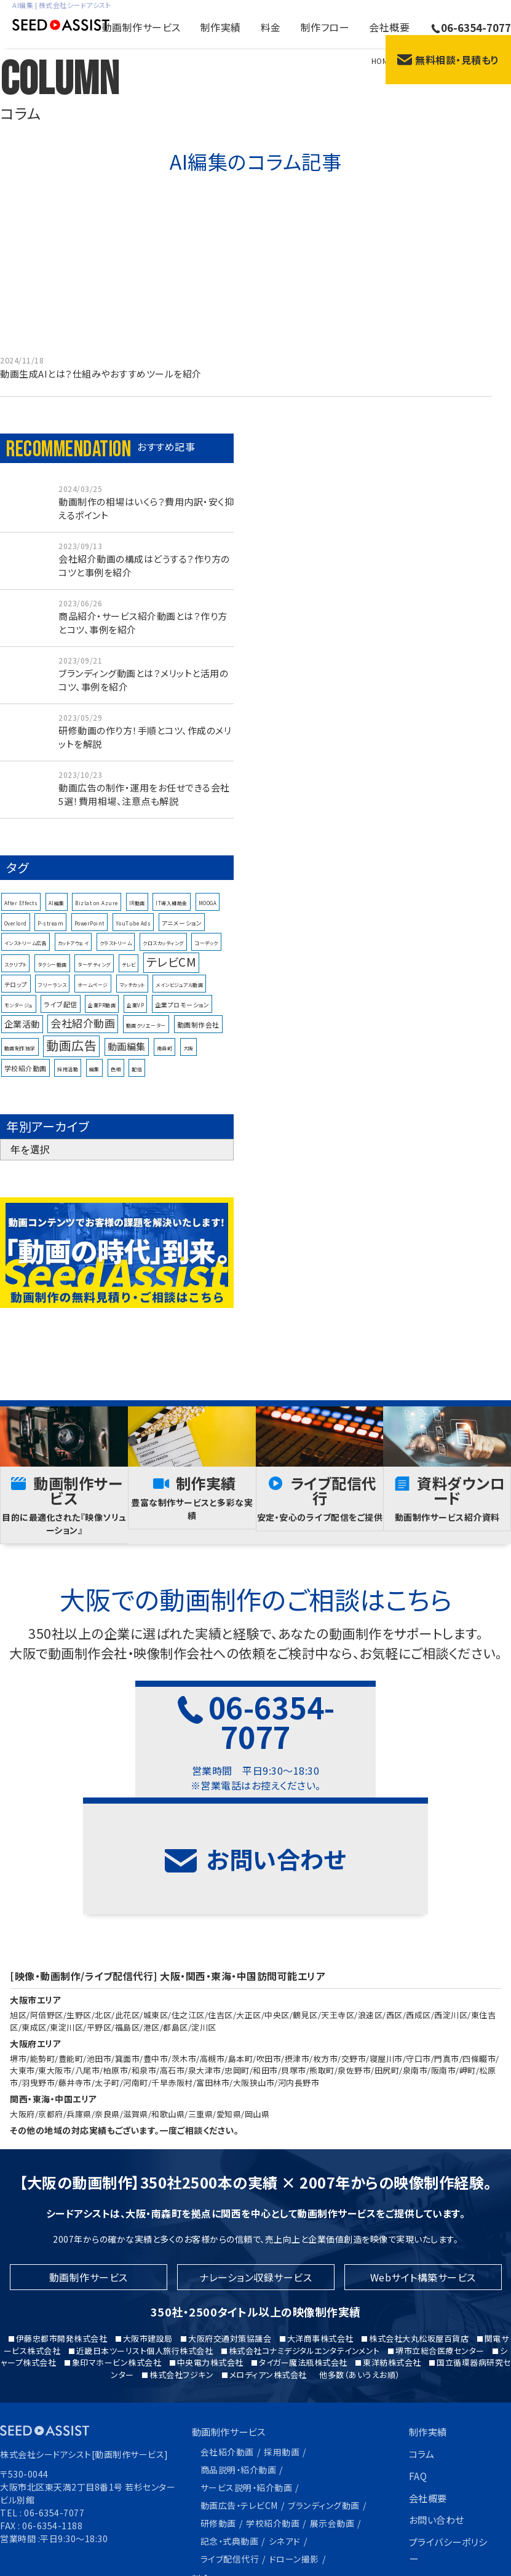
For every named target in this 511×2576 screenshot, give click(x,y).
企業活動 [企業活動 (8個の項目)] (22, 1034)
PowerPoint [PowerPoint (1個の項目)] (89, 934)
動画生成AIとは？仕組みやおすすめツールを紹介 (101, 373)
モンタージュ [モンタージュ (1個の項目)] (18, 1016)
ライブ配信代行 (229, 2461)
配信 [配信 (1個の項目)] (137, 1080)
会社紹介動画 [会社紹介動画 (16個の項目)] (82, 1034)
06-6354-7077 (471, 27)
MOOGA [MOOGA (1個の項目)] (208, 914)
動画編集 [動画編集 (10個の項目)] (127, 1057)
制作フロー (325, 27)
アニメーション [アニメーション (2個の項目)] (182, 934)
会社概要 (389, 27)
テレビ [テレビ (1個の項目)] (129, 975)
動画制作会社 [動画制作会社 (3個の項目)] (198, 1035)
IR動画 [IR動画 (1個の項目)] (137, 914)
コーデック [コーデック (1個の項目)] (206, 954)
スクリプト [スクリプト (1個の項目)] (15, 975)
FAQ (418, 2385)
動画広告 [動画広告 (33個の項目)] (71, 1056)
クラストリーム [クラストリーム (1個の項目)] (116, 954)
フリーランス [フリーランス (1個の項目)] (52, 996)
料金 (271, 27)
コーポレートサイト (450, 2488)
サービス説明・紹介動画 (246, 2394)
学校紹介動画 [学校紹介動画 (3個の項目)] (25, 1079)
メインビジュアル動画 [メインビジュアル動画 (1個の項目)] (179, 996)
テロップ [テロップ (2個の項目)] (16, 996)
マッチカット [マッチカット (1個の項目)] (132, 996)
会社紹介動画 (227, 2361)
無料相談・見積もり (448, 59)
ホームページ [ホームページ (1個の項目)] (92, 996)
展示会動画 (332, 2428)
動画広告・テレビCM (239, 2411)
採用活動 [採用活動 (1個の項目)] (67, 1080)
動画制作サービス (141, 27)
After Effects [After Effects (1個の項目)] (21, 914)
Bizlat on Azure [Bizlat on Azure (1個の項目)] (96, 914)
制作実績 (220, 27)
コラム (423, 2363)
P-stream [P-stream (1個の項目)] (50, 934)
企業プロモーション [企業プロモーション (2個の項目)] (182, 1016)
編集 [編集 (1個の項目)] (94, 1080)
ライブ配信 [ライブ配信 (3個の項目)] (60, 1015)
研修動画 (218, 2428)
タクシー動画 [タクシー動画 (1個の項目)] (52, 975)
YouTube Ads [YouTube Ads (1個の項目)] (133, 934)
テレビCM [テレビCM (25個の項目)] (171, 972)
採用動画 (281, 2361)
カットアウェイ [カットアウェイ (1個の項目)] (73, 954)
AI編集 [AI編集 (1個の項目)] (57, 914)
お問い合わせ (438, 2428)
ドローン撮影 (294, 2461)
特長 (202, 2502)
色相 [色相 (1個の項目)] (116, 1080)
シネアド (285, 2445)
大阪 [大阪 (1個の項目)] (188, 1059)
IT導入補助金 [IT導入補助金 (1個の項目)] (172, 914)
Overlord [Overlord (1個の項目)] (15, 934)
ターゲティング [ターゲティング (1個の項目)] (94, 975)
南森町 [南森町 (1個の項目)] (165, 1059)
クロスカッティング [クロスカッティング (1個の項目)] (163, 954)
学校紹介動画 (272, 2428)
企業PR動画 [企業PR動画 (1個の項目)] (102, 1016)
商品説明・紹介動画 (238, 2378)
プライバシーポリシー (446, 2458)
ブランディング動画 (324, 2411)
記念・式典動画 (229, 2445)
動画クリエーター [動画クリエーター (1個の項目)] (146, 1036)
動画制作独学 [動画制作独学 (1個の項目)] (20, 1059)
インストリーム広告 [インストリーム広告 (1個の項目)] (25, 954)
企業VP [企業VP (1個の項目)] (135, 1016)
